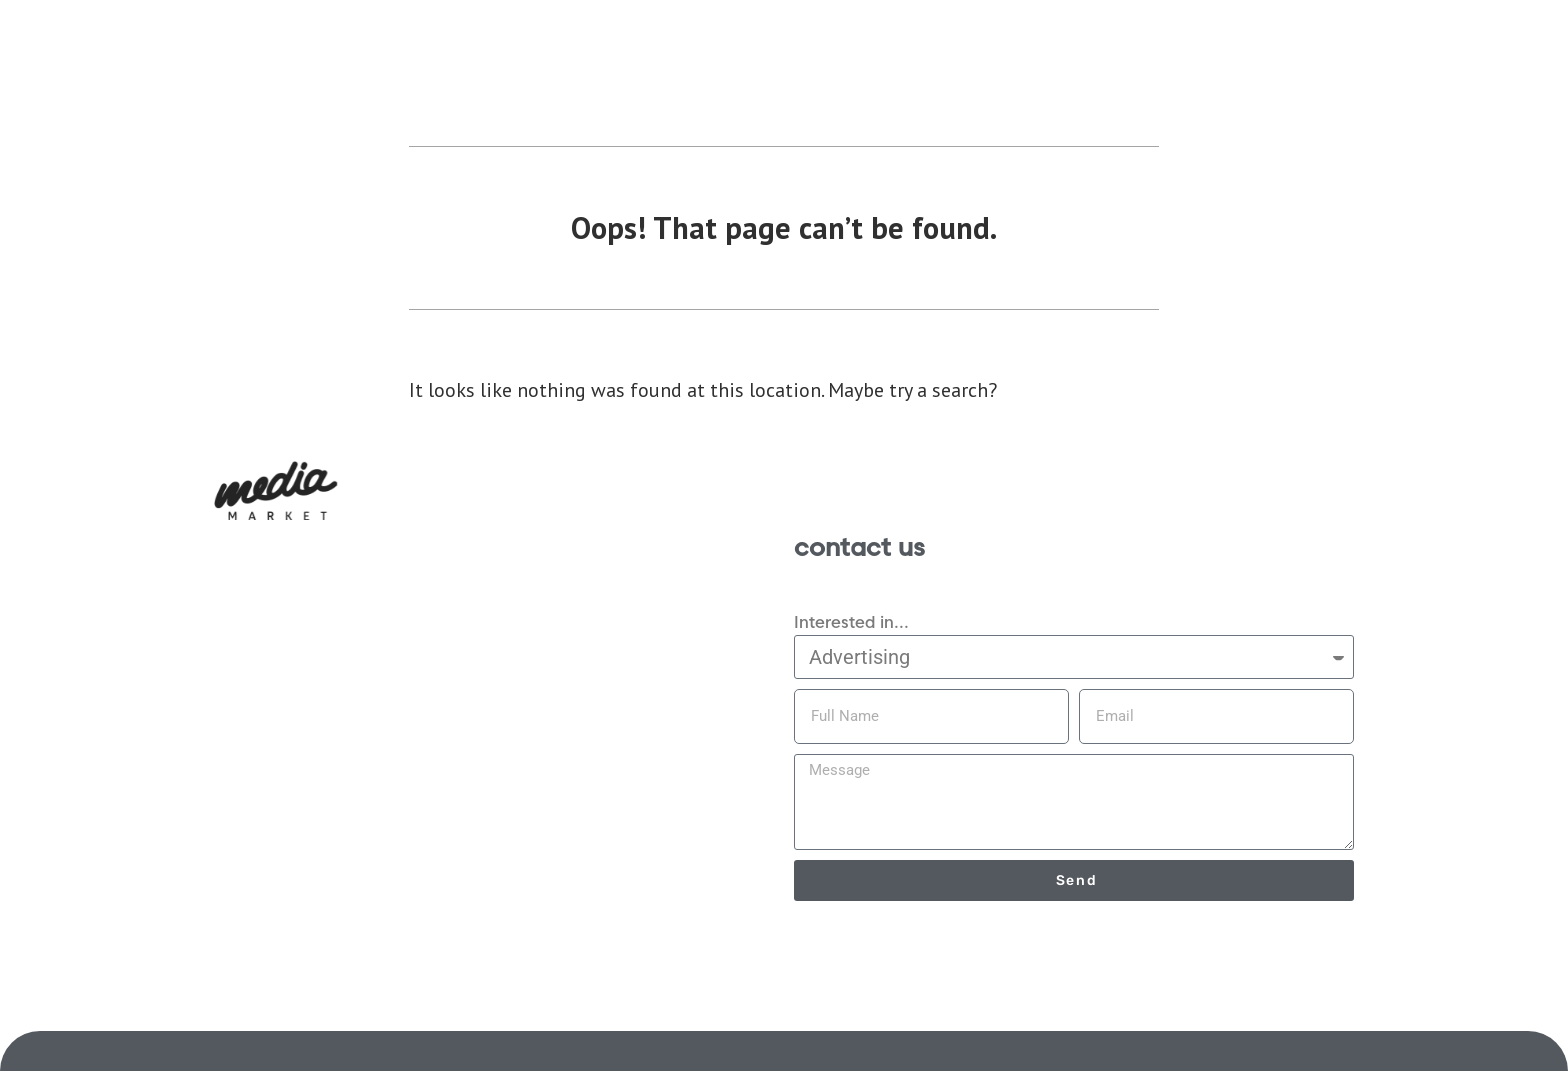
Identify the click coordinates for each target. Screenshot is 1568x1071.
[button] (275, 490)
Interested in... (851, 622)
